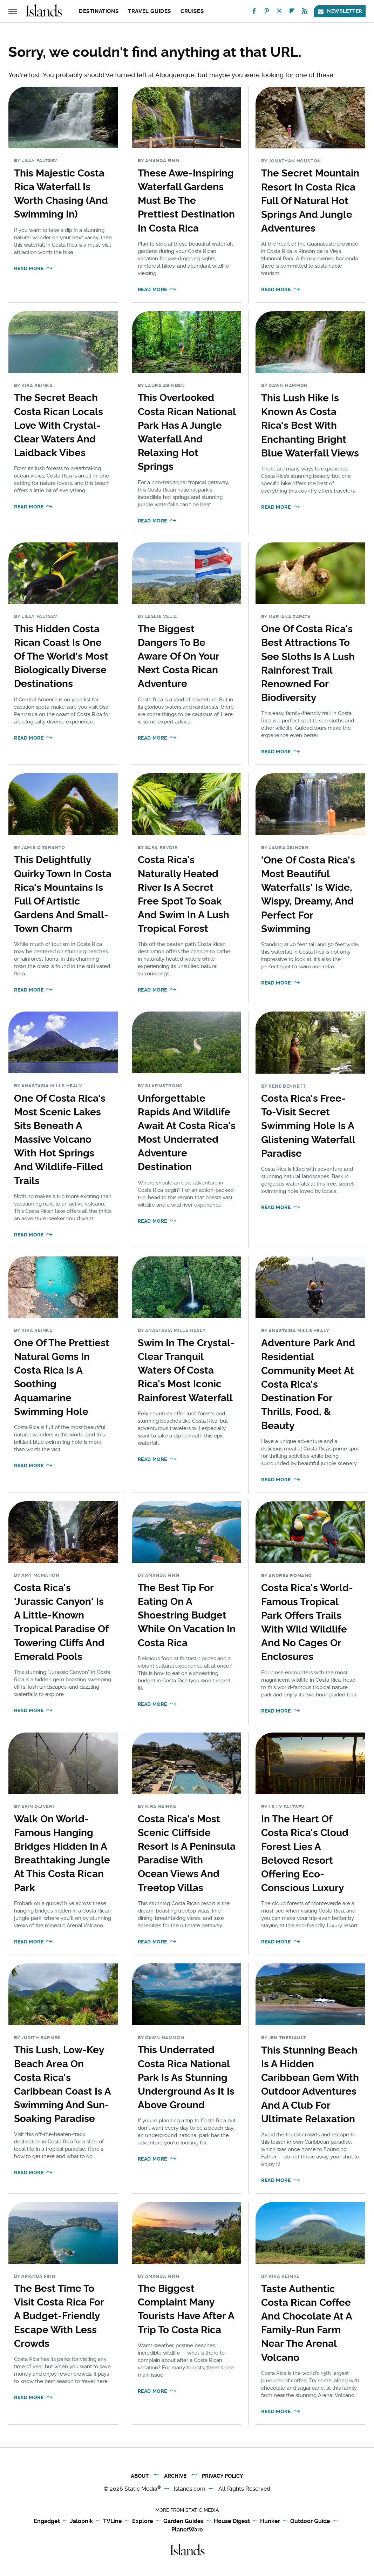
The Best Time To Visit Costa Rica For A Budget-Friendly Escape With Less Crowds (59, 2316)
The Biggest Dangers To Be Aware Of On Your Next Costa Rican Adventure (178, 656)
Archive (175, 2476)
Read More (28, 268)
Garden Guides (183, 2521)
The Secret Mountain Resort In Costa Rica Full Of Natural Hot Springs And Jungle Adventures (310, 200)
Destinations (98, 11)
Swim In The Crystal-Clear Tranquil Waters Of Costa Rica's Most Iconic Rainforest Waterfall (186, 1370)
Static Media (140, 2488)
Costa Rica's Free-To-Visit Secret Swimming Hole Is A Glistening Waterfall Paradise (308, 1126)
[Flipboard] (291, 12)
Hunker (270, 2521)
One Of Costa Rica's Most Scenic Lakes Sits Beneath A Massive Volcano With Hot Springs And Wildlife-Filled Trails (60, 1140)
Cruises (192, 11)
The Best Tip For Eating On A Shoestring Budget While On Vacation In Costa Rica (187, 1615)
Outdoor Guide (310, 2521)
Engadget (47, 2521)
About (140, 2476)
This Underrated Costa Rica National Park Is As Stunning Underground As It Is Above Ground (186, 2077)
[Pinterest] (266, 12)
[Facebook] (254, 12)
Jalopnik (81, 2521)
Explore (142, 2521)
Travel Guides (149, 11)
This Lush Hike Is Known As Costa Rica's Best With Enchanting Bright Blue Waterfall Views (310, 425)
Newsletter (339, 11)
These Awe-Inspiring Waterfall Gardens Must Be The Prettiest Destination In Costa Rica (186, 200)
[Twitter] (279, 12)
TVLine (112, 2521)
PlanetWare (187, 2529)
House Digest (232, 2521)
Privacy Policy (222, 2476)
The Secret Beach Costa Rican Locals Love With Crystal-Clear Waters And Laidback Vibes (58, 425)
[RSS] (304, 12)
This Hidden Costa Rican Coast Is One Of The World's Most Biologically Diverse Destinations (61, 656)
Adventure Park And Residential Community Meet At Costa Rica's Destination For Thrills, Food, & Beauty (308, 1384)
